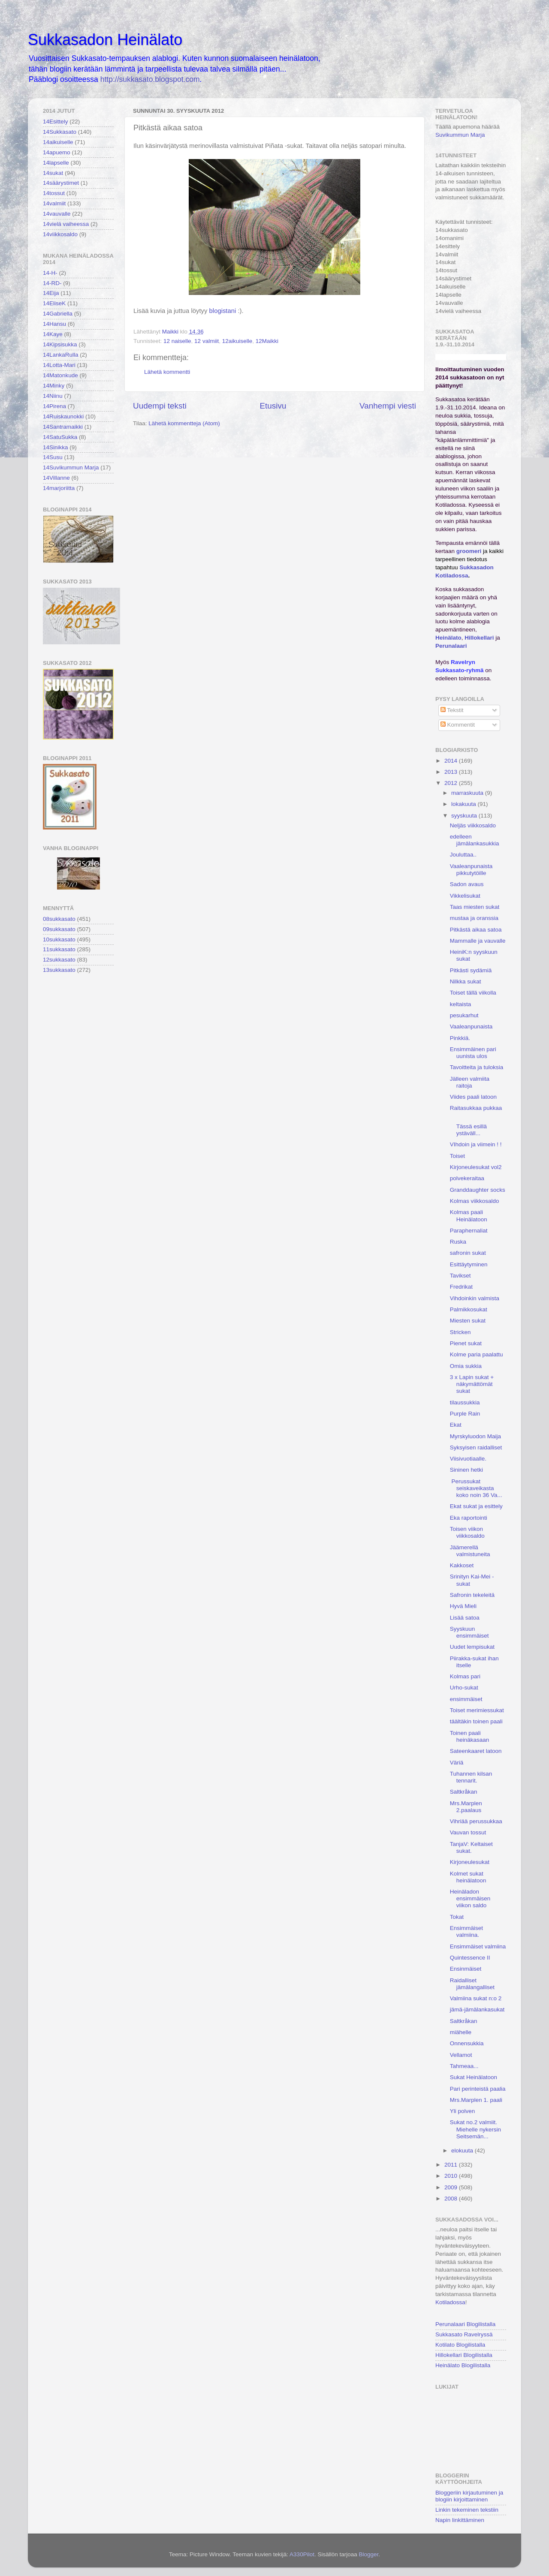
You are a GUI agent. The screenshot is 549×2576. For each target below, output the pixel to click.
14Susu (53, 457)
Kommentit (457, 724)
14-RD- (52, 283)
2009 (451, 2187)
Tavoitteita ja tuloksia (477, 1067)
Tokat (457, 1917)
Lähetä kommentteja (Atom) (184, 423)
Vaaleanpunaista (471, 1026)
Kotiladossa (450, 2302)
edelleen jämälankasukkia (474, 840)
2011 (451, 2164)
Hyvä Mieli (463, 1606)
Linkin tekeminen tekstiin (466, 2510)
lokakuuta (464, 804)
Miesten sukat (468, 1320)
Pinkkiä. (460, 1038)
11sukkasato (59, 949)
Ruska (458, 1241)
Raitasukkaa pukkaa (476, 1108)
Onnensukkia (467, 2043)
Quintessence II (470, 1957)
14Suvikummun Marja (71, 467)
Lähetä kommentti (167, 372)
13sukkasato (59, 970)
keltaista (460, 1004)
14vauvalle (57, 213)
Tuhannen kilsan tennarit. (471, 1777)
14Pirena (54, 406)
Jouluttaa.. (463, 854)
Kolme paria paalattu (476, 1354)
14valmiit (54, 203)
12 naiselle (177, 341)
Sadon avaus (467, 884)
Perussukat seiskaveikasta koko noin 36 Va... (476, 1488)
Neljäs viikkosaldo (473, 825)
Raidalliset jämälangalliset (472, 1983)
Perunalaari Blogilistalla (465, 2324)
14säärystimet (61, 183)
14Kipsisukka (60, 344)
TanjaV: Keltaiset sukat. (471, 1847)
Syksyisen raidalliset (476, 1447)
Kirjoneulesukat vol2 (476, 1167)
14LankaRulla (60, 355)
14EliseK (54, 303)
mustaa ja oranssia (474, 918)
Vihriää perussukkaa (476, 1821)
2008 (451, 2198)
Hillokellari (479, 637)
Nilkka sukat (465, 981)
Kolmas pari (465, 1676)
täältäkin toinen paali (476, 1721)
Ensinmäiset (466, 1969)
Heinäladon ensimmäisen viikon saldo (470, 1898)
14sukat (53, 173)
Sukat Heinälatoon (473, 2077)
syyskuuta (465, 815)
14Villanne (56, 478)
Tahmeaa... (464, 2066)
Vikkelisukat (465, 896)
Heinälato (448, 637)
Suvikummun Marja (460, 135)
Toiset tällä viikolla (473, 992)
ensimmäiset (466, 1699)
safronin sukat (468, 1253)
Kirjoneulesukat (469, 1862)
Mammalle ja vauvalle (478, 941)
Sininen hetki (466, 1470)
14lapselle (56, 162)
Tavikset (460, 1275)
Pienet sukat (466, 1343)
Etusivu (273, 405)
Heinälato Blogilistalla (462, 2365)
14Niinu (53, 396)
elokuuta (463, 2150)
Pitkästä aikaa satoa (476, 929)
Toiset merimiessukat (477, 1710)
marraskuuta (468, 793)
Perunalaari (451, 646)
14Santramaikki (63, 427)
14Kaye (53, 334)
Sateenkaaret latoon (476, 1751)
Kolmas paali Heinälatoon (468, 1215)
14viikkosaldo (60, 234)
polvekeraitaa (467, 1178)
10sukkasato (59, 939)
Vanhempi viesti (387, 405)
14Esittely (55, 121)
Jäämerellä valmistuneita (470, 1550)
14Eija (51, 293)
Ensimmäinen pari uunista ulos (473, 1052)
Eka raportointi (468, 1518)
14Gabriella (57, 313)
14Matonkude (60, 375)
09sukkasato (59, 929)
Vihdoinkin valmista (474, 1298)
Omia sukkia (466, 1366)
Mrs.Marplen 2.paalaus (466, 1806)
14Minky (53, 385)
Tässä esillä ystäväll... (471, 1126)
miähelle (460, 2032)
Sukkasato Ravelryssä (464, 2334)
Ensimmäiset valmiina (478, 1946)
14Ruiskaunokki (63, 416)
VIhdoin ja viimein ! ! (476, 1144)
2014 (451, 760)
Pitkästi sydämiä (471, 970)
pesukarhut (464, 1015)
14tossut (54, 193)
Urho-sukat (464, 1687)
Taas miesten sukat (475, 907)
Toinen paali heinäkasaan (469, 1736)
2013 (451, 772)
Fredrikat (461, 1286)
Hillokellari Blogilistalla (463, 2355)
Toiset (457, 1156)
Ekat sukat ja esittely (476, 1506)
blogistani (222, 310)
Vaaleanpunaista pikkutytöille (471, 869)
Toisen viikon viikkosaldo (467, 1532)
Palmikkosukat (468, 1309)
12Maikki (267, 341)
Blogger (368, 2554)
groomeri (469, 551)
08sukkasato (59, 919)
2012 (451, 783)
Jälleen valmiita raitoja (469, 1082)
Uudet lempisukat (472, 1647)
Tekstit (452, 710)
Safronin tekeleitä (472, 1595)
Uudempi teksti (160, 405)
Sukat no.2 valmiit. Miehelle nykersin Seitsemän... (475, 2129)
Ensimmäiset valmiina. (466, 1931)
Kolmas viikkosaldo (474, 1201)
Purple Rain (465, 1413)
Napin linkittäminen (459, 2520)
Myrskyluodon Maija (475, 1436)
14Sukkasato (59, 132)
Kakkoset (462, 1565)
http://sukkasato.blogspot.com (150, 79)
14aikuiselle (58, 142)
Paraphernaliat (469, 1230)
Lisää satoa (465, 1617)
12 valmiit (206, 341)
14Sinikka (55, 447)
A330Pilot (302, 2554)
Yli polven (462, 2111)
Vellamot (461, 2055)
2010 (451, 2176)
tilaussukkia (465, 1402)
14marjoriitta (59, 488)
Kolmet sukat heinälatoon (468, 1877)
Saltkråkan (463, 1791)
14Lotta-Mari (59, 365)
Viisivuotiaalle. (468, 1458)
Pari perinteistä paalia (478, 2089)
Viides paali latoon (473, 1097)
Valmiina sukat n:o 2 (476, 1998)
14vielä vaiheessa (66, 224)
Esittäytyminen (469, 1264)
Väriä (457, 1762)
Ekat (456, 1425)
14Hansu (54, 324)
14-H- (50, 273)
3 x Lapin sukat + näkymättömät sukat (472, 1384)
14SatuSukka (60, 437)
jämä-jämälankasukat (477, 2009)
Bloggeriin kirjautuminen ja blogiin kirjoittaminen (469, 2496)
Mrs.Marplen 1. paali (476, 2100)
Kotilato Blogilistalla (460, 2345)
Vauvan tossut (468, 1832)
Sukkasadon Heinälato (105, 39)
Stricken (460, 1332)
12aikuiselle (237, 341)
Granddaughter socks (477, 1190)
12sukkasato (59, 959)
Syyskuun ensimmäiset (469, 1632)
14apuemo (56, 152)
